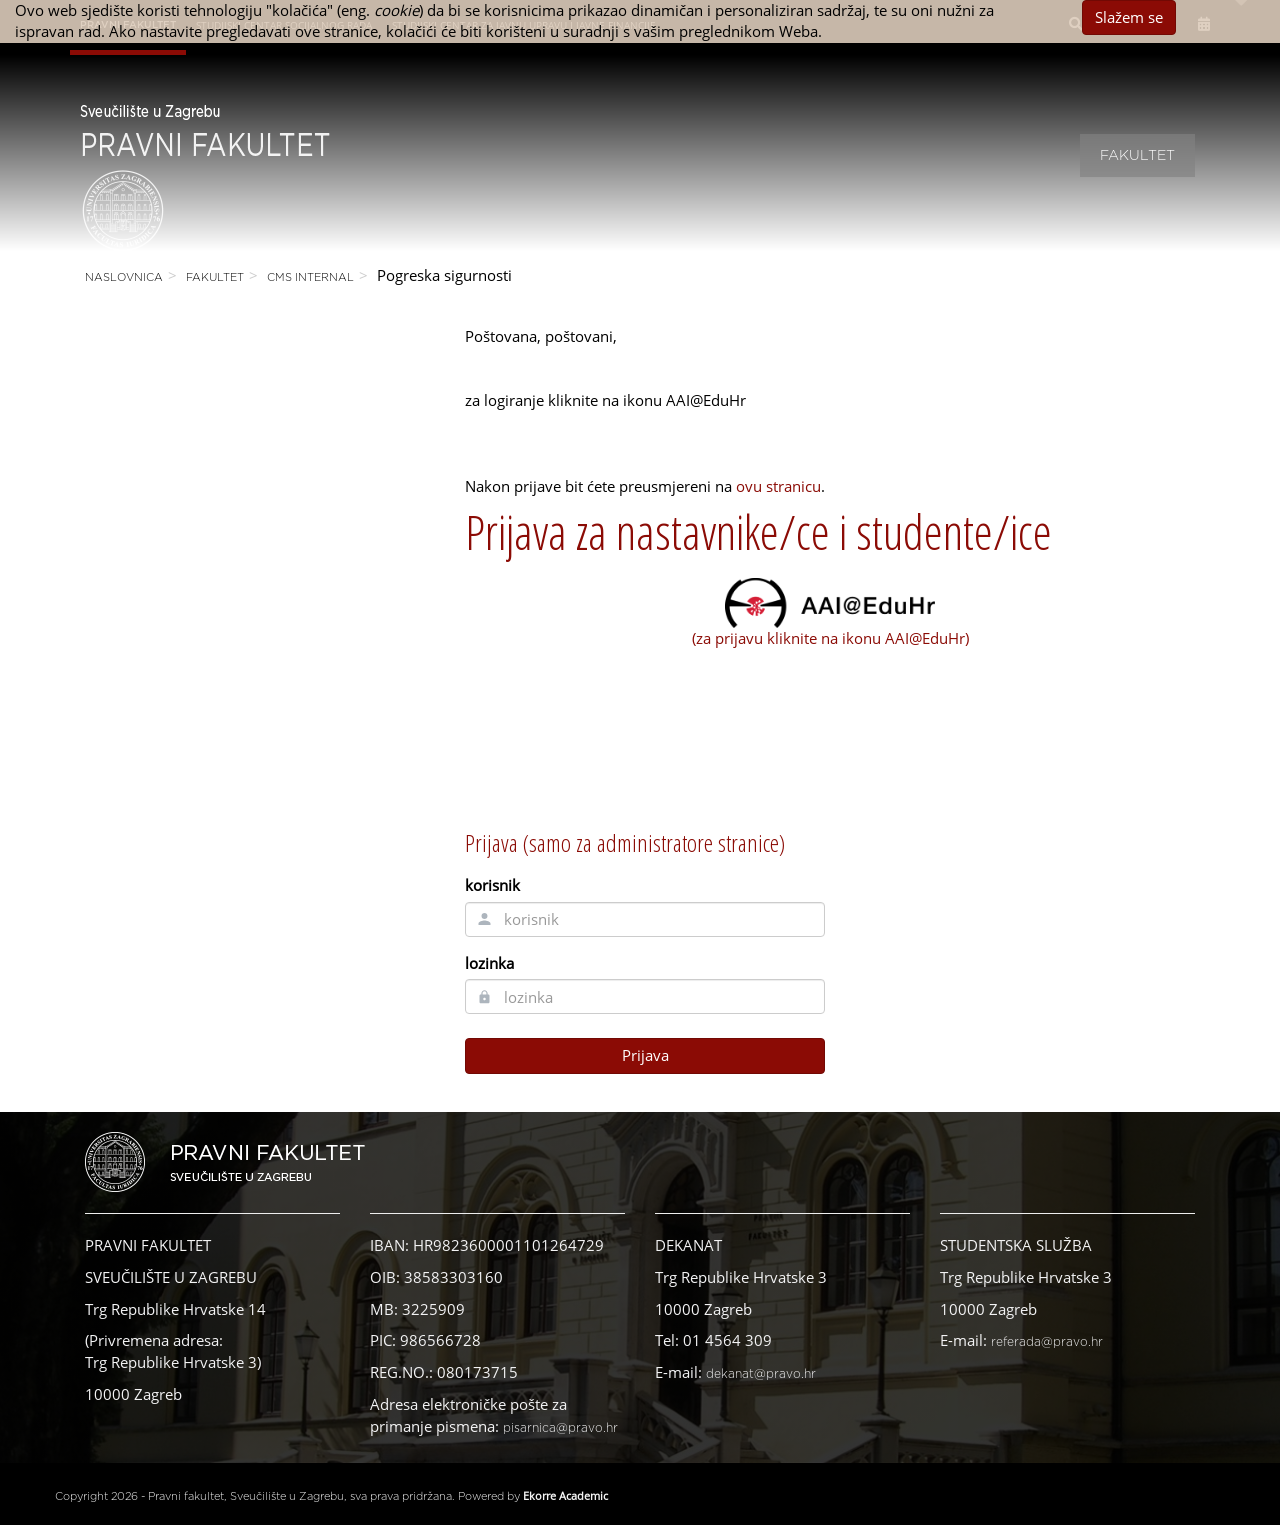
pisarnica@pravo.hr (560, 1428)
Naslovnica (124, 277)
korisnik (492, 885)
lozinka (489, 963)
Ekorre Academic (565, 1495)
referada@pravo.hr (1047, 1342)
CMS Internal (310, 277)
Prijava (645, 1055)
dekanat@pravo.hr (761, 1374)
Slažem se (1129, 17)
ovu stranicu (778, 486)
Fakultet (1137, 156)
